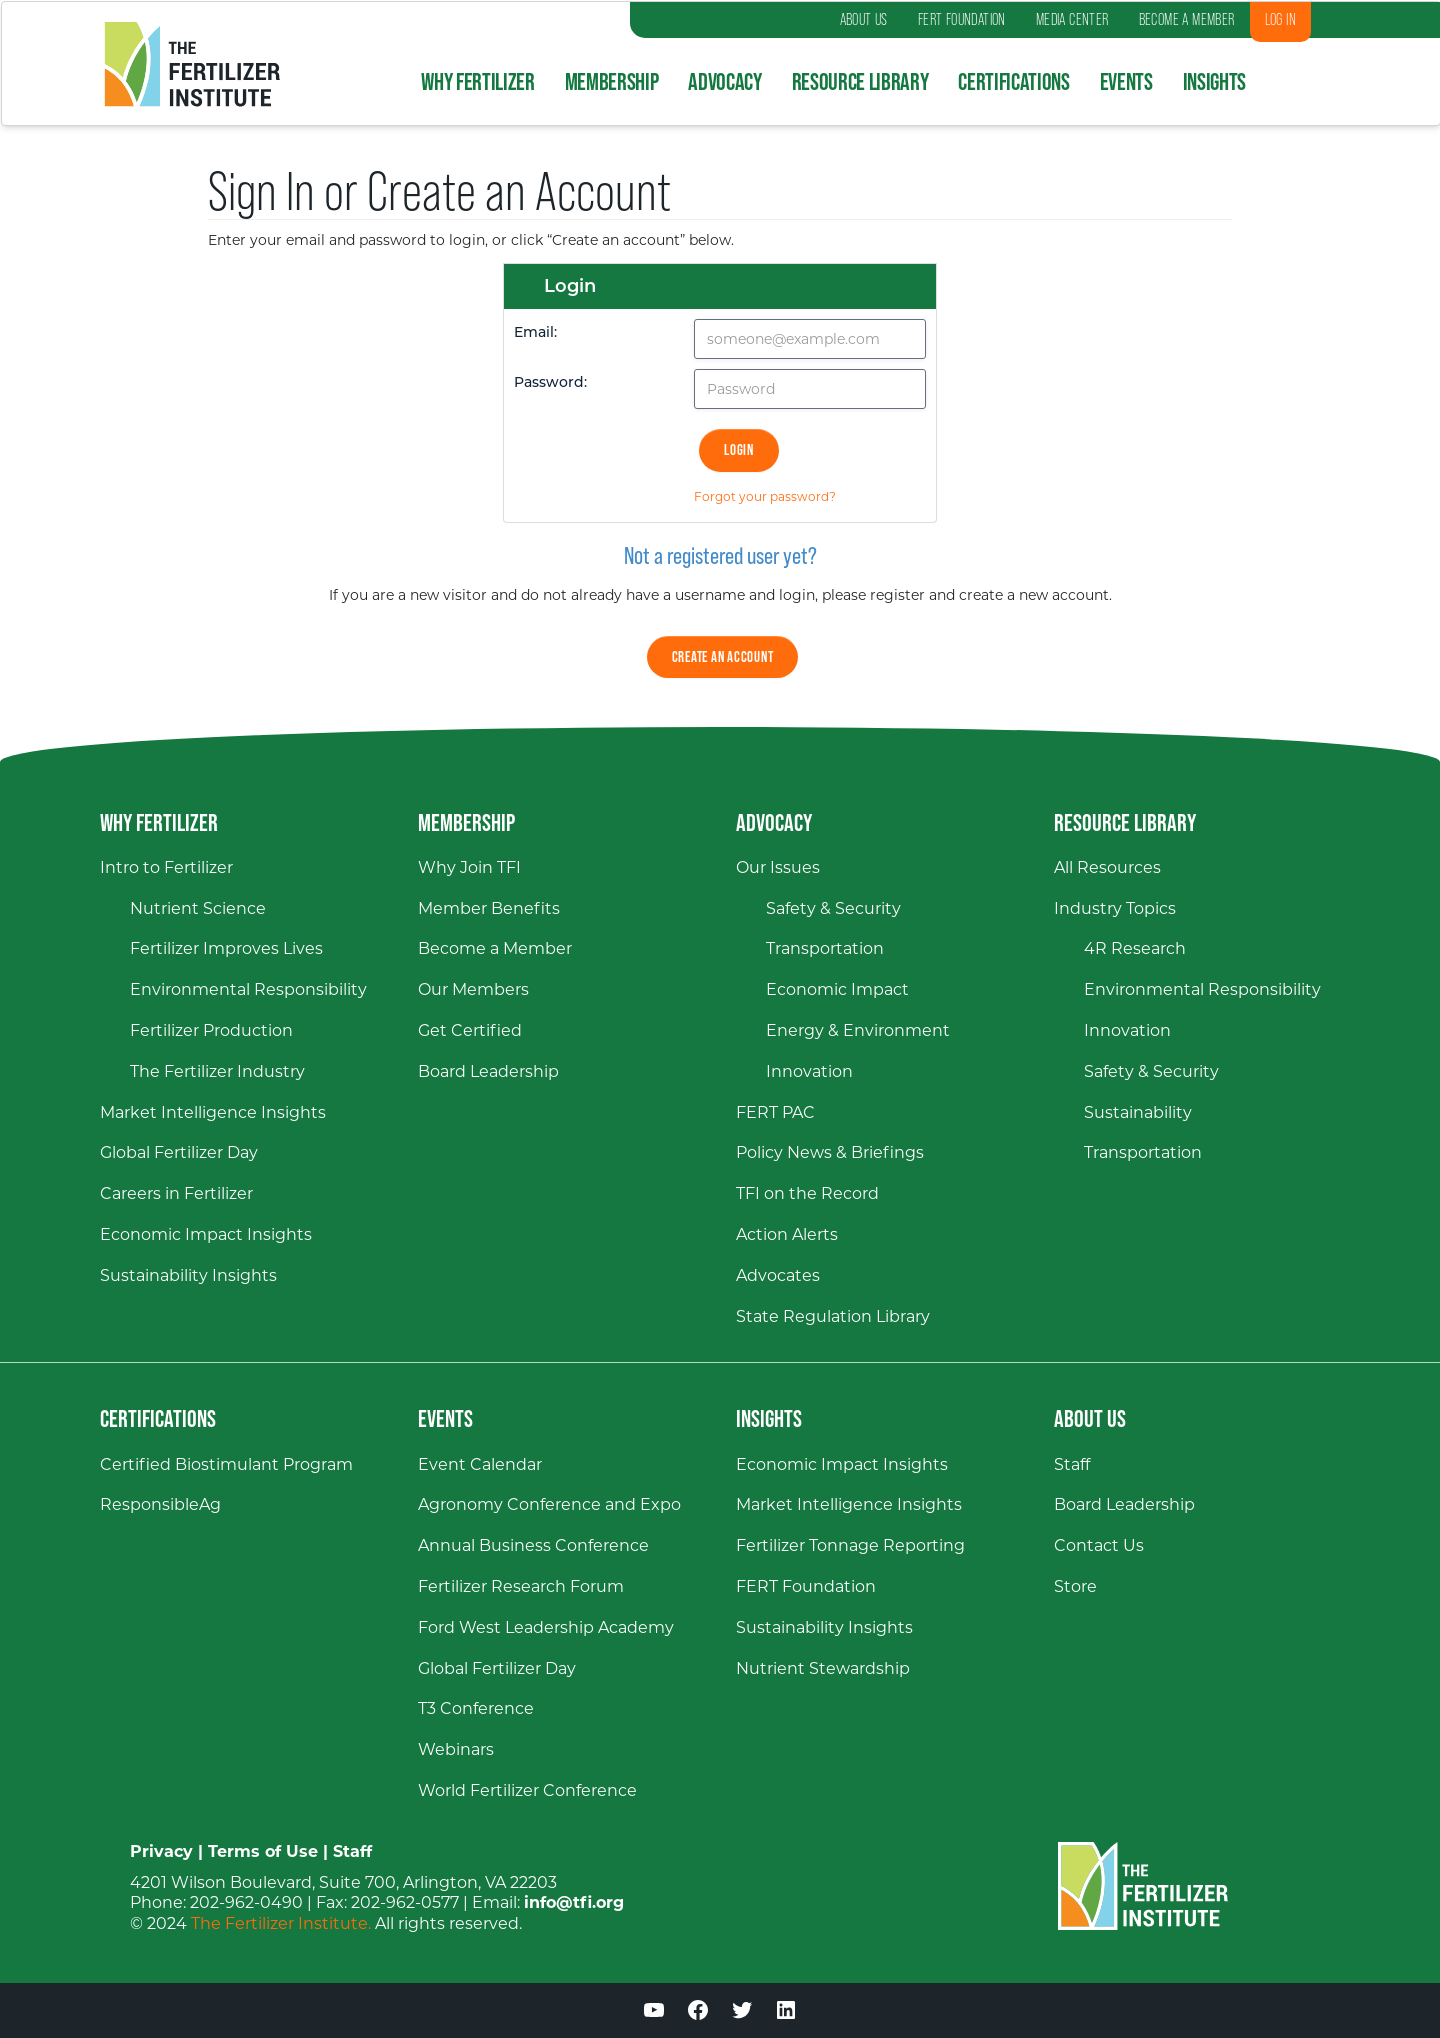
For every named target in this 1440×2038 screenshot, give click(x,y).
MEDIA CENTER (1072, 19)
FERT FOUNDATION (962, 19)
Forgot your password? (765, 496)
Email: (535, 333)
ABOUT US (864, 19)
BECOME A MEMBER (1187, 19)
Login (739, 449)
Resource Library (860, 81)
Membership (612, 81)
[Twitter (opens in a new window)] (742, 2013)
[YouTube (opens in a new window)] (654, 2013)
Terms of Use (263, 1851)
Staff (352, 1851)
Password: (550, 383)
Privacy (161, 1851)
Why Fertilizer (477, 81)
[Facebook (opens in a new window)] (698, 2013)
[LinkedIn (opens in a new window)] (786, 2013)
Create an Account (723, 656)
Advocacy (724, 81)
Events (1126, 81)
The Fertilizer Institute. (281, 1923)
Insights (1214, 81)
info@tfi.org (574, 1902)
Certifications (1013, 81)
